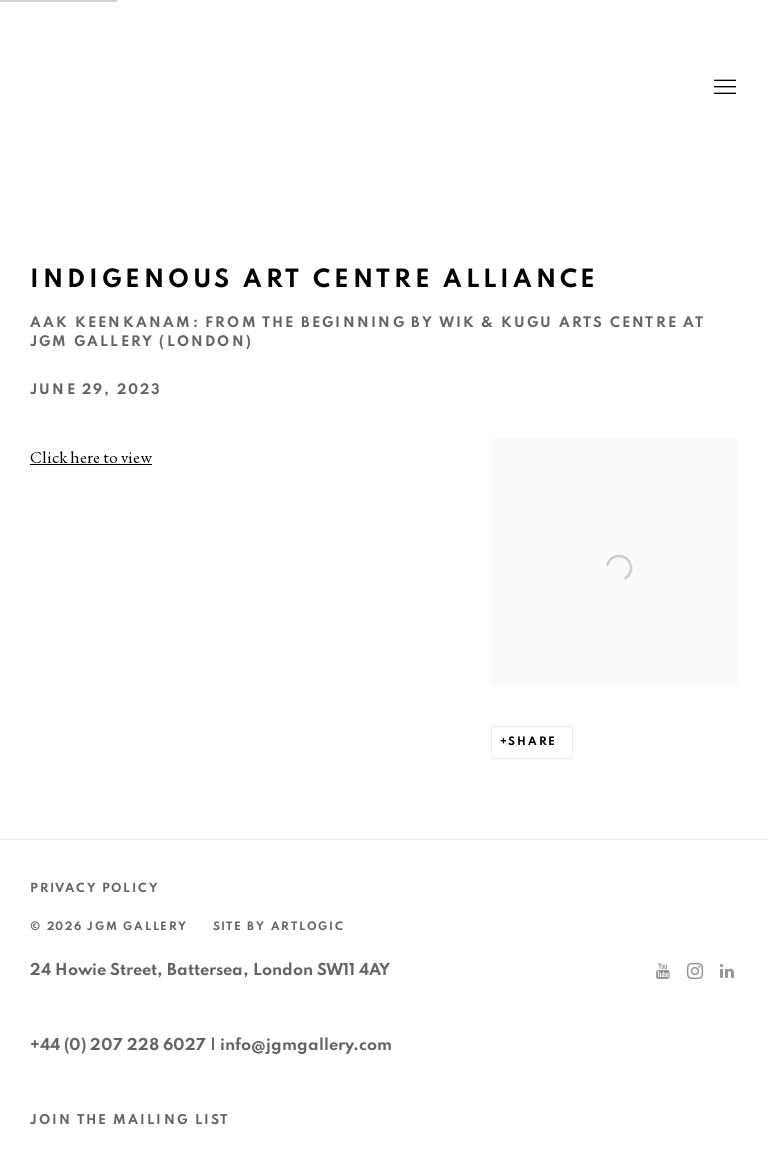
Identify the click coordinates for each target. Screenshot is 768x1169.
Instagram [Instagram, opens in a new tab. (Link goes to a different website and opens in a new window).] (695, 972)
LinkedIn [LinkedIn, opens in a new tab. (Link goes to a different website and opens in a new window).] (727, 972)
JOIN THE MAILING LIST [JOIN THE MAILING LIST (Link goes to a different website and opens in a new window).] (129, 1120)
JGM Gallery (220, 87)
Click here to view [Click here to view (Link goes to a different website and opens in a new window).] (91, 457)
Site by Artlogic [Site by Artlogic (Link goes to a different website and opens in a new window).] (279, 926)
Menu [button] (723, 88)
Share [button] (532, 741)
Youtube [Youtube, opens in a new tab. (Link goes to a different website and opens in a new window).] (663, 972)
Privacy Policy (94, 888)
